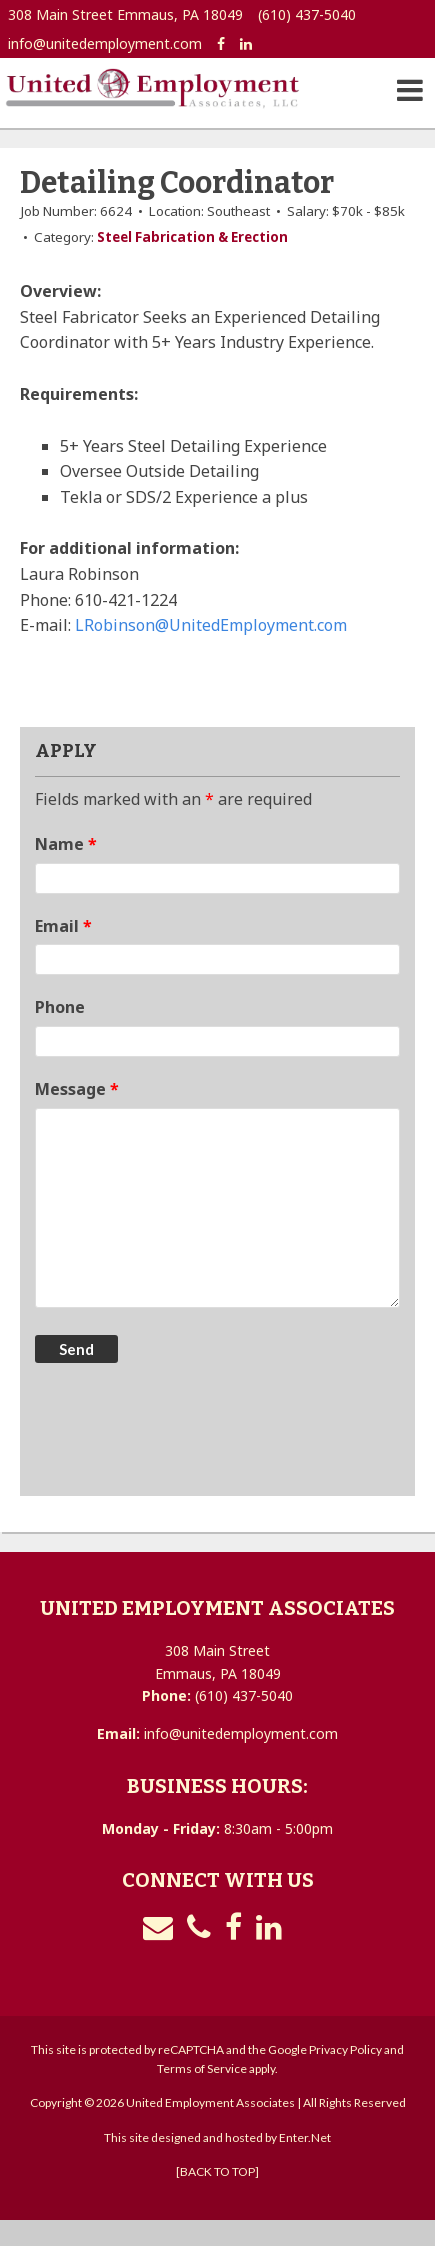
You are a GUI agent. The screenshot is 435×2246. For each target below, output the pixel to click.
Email (63, 926)
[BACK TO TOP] (217, 2171)
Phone (60, 1007)
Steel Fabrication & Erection (192, 237)
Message (77, 1089)
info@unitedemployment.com (105, 43)
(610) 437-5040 (307, 14)
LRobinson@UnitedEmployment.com (211, 625)
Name (66, 844)
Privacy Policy (345, 2049)
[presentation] (187, 1432)
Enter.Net (305, 2137)
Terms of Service (202, 2068)
